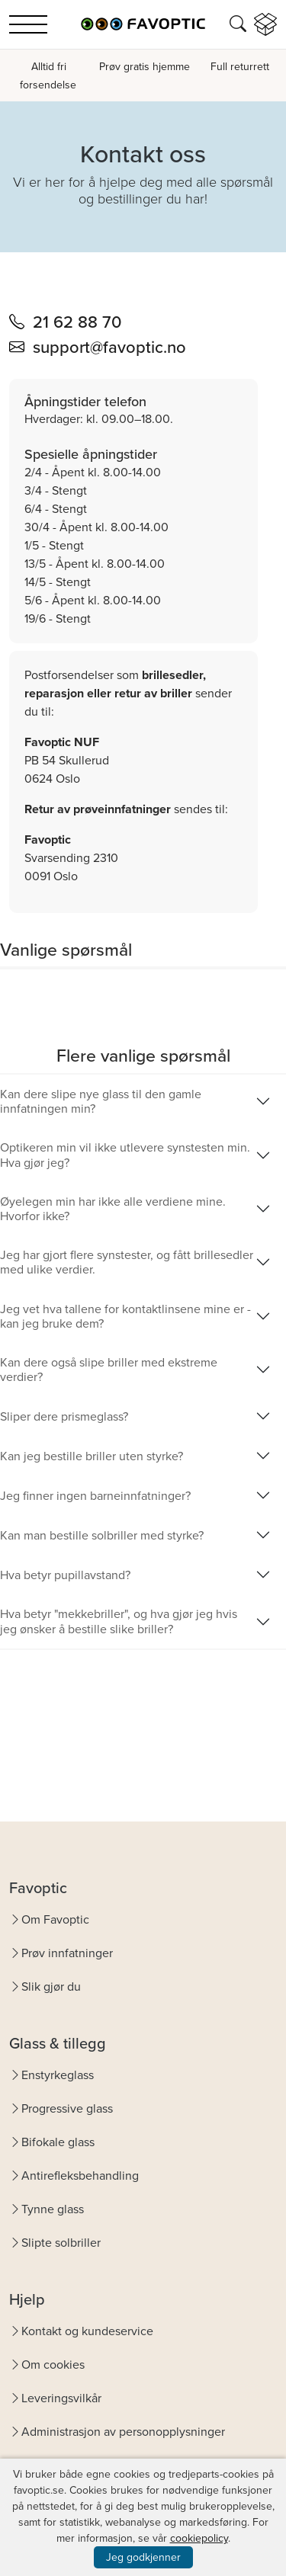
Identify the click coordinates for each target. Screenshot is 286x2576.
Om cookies (53, 2364)
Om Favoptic (55, 1919)
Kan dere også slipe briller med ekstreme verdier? (108, 1370)
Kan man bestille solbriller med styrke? (102, 1535)
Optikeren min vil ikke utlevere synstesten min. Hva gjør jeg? (125, 1155)
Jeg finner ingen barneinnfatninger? (95, 1495)
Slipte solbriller (61, 2242)
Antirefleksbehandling (80, 2175)
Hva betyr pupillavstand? (65, 1575)
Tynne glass (52, 2209)
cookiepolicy (199, 2538)
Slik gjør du (51, 1986)
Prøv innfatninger (67, 1953)
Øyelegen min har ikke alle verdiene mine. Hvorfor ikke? (113, 1209)
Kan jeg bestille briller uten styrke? (91, 1456)
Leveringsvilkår (61, 2398)
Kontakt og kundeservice (87, 2331)
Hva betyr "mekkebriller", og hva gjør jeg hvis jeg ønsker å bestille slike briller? (118, 1621)
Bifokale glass (58, 2142)
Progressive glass (67, 2108)
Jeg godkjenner (143, 2557)
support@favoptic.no (109, 347)
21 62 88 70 (77, 322)
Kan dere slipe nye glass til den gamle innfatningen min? (100, 1101)
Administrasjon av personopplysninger (123, 2431)
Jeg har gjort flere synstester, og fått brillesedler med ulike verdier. (126, 1262)
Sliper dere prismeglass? (64, 1416)
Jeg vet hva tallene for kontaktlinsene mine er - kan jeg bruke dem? (125, 1316)
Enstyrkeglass (57, 2075)
